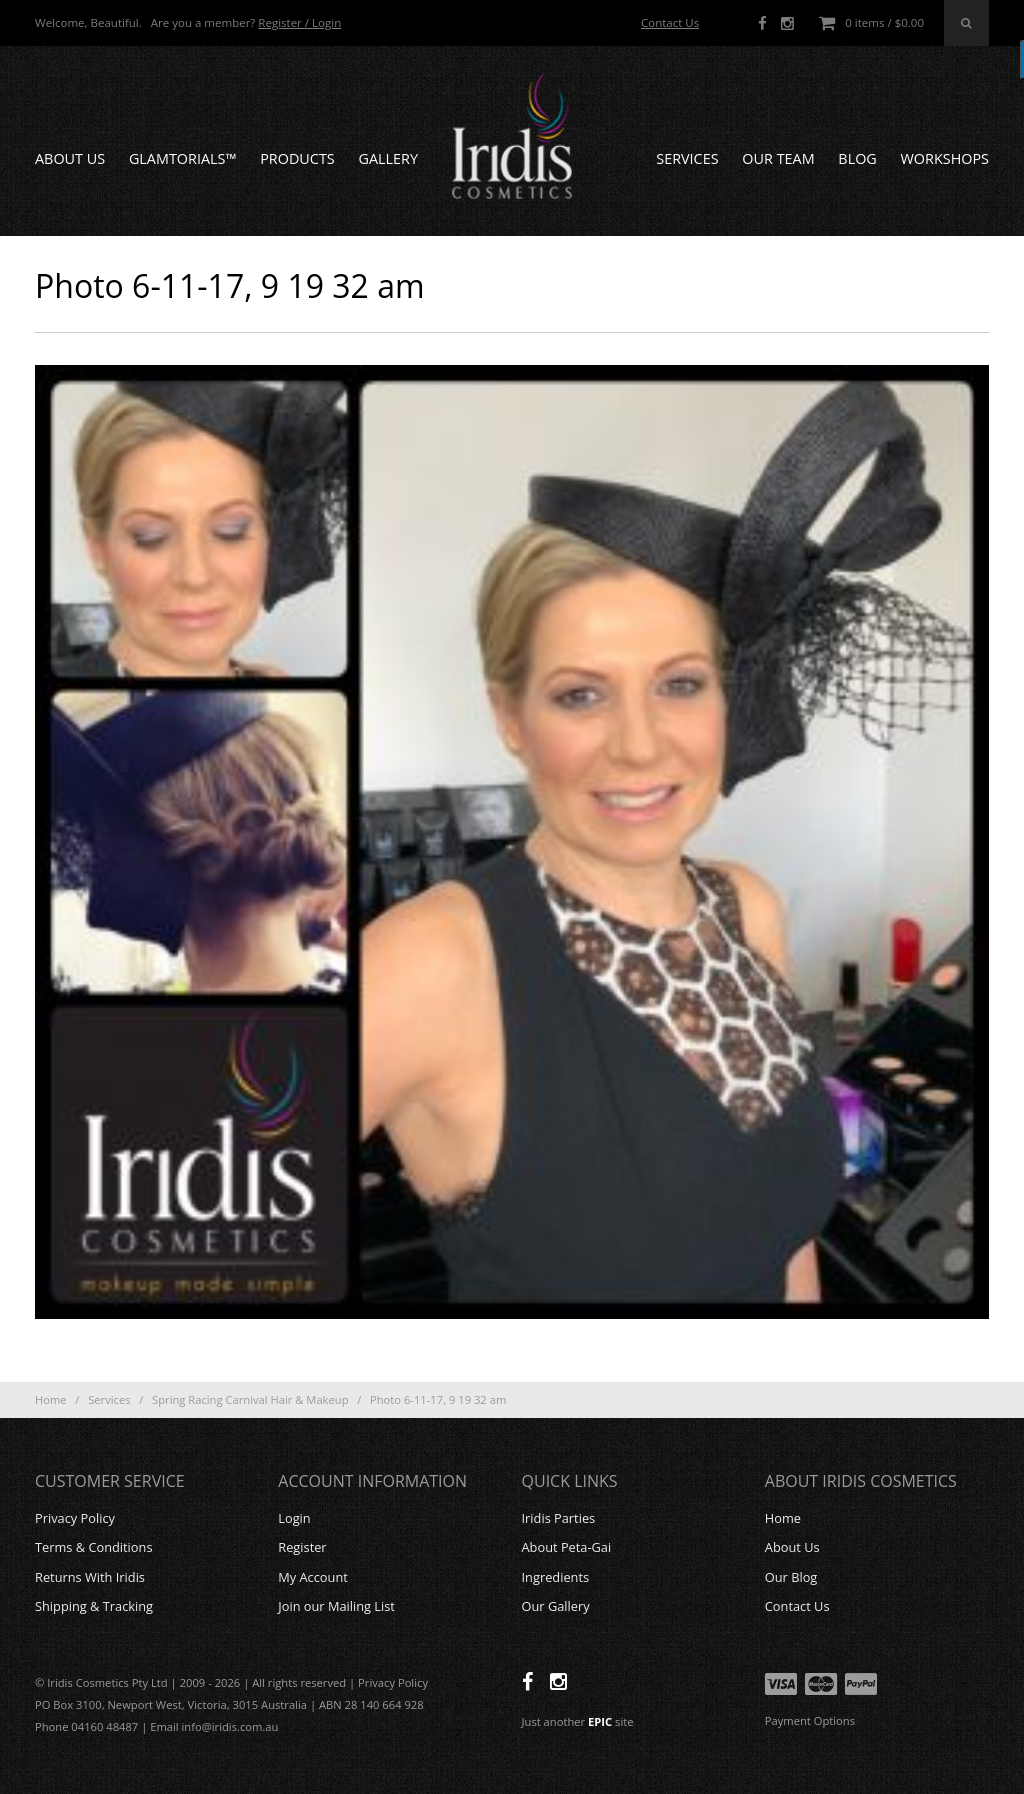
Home (51, 1399)
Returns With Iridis (90, 1577)
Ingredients (556, 1577)
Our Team (778, 158)
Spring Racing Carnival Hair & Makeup (250, 1399)
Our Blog (791, 1577)
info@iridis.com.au (230, 1726)
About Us (70, 158)
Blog (857, 158)
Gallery (388, 158)
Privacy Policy (75, 1518)
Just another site (578, 1721)
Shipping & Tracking (94, 1606)
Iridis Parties (559, 1518)
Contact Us (670, 22)
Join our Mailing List (336, 1606)
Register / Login (299, 22)
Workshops (945, 158)
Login (294, 1518)
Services (687, 158)
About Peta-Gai (567, 1547)
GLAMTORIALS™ (183, 158)
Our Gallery (556, 1606)
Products (297, 158)
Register (302, 1547)
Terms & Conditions (93, 1547)
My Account (313, 1577)
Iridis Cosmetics (512, 136)
